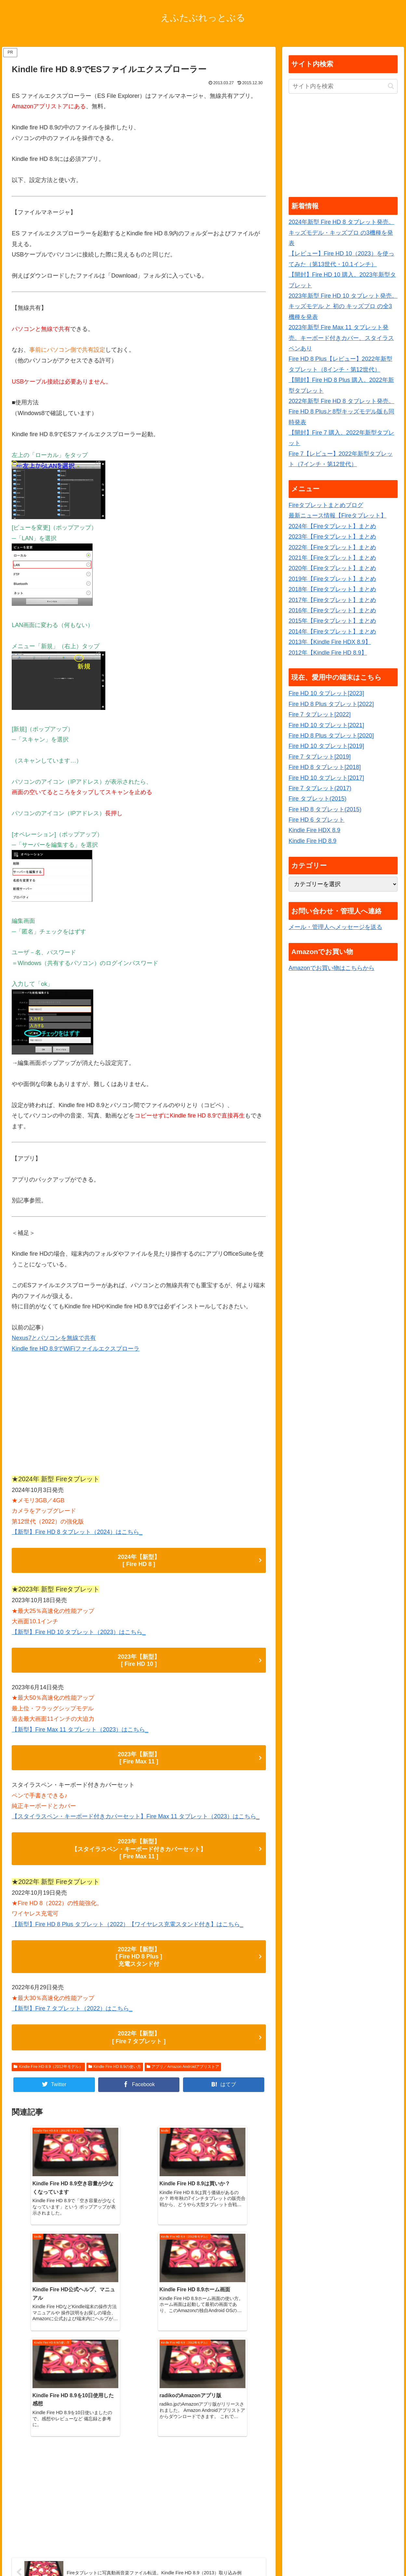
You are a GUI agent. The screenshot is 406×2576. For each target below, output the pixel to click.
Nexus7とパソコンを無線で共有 (54, 1338)
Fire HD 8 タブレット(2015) (325, 809)
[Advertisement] (139, 1416)
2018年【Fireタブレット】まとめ (332, 589)
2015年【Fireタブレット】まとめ (332, 621)
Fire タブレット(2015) (318, 798)
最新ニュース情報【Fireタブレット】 (337, 515)
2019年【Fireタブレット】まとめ (332, 579)
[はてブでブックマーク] (223, 2084)
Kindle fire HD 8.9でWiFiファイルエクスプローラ (75, 1348)
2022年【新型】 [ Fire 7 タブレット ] (139, 2037)
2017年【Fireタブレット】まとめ (332, 600)
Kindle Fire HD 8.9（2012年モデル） (48, 2066)
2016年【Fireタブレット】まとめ (332, 610)
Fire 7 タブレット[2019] (320, 756)
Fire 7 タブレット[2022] (320, 714)
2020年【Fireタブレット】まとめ (332, 568)
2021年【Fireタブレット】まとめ (332, 558)
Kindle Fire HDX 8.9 (314, 830)
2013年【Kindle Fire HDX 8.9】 (330, 642)
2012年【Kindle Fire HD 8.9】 (328, 652)
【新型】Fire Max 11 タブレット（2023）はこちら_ (80, 1729)
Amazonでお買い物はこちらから (331, 968)
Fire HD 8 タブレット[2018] (325, 767)
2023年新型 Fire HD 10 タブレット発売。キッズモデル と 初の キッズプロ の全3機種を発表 (343, 306)
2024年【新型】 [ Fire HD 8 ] (139, 1560)
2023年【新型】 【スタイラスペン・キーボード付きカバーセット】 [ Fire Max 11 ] (139, 1849)
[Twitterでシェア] (54, 2084)
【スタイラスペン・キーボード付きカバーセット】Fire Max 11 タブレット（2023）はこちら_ (135, 1816)
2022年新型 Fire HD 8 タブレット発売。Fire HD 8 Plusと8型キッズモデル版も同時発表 (341, 411)
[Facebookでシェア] (138, 2084)
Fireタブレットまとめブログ (326, 505)
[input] (343, 86)
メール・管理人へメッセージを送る (335, 927)
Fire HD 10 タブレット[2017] (326, 778)
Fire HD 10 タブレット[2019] (326, 746)
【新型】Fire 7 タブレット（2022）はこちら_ (72, 2008)
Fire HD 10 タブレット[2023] (326, 693)
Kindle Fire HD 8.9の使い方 (114, 2066)
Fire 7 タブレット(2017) (320, 788)
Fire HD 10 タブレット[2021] (326, 725)
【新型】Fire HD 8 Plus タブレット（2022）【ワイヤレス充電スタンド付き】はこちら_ (127, 1924)
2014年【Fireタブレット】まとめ (332, 631)
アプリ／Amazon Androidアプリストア (183, 2066)
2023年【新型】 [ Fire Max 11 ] (139, 1758)
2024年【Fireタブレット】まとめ (332, 526)
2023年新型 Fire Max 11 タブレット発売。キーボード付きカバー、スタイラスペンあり (341, 338)
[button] (391, 86)
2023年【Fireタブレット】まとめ (332, 536)
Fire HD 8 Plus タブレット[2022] (331, 704)
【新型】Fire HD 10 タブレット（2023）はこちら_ (79, 1632)
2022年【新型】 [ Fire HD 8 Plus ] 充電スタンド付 (138, 1956)
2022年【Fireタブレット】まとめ (332, 547)
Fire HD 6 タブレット (317, 820)
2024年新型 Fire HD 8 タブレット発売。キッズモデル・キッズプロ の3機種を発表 (341, 232)
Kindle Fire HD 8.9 (312, 841)
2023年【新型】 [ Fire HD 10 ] (139, 1660)
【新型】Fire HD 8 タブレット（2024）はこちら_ (77, 1532)
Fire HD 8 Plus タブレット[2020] (331, 735)
